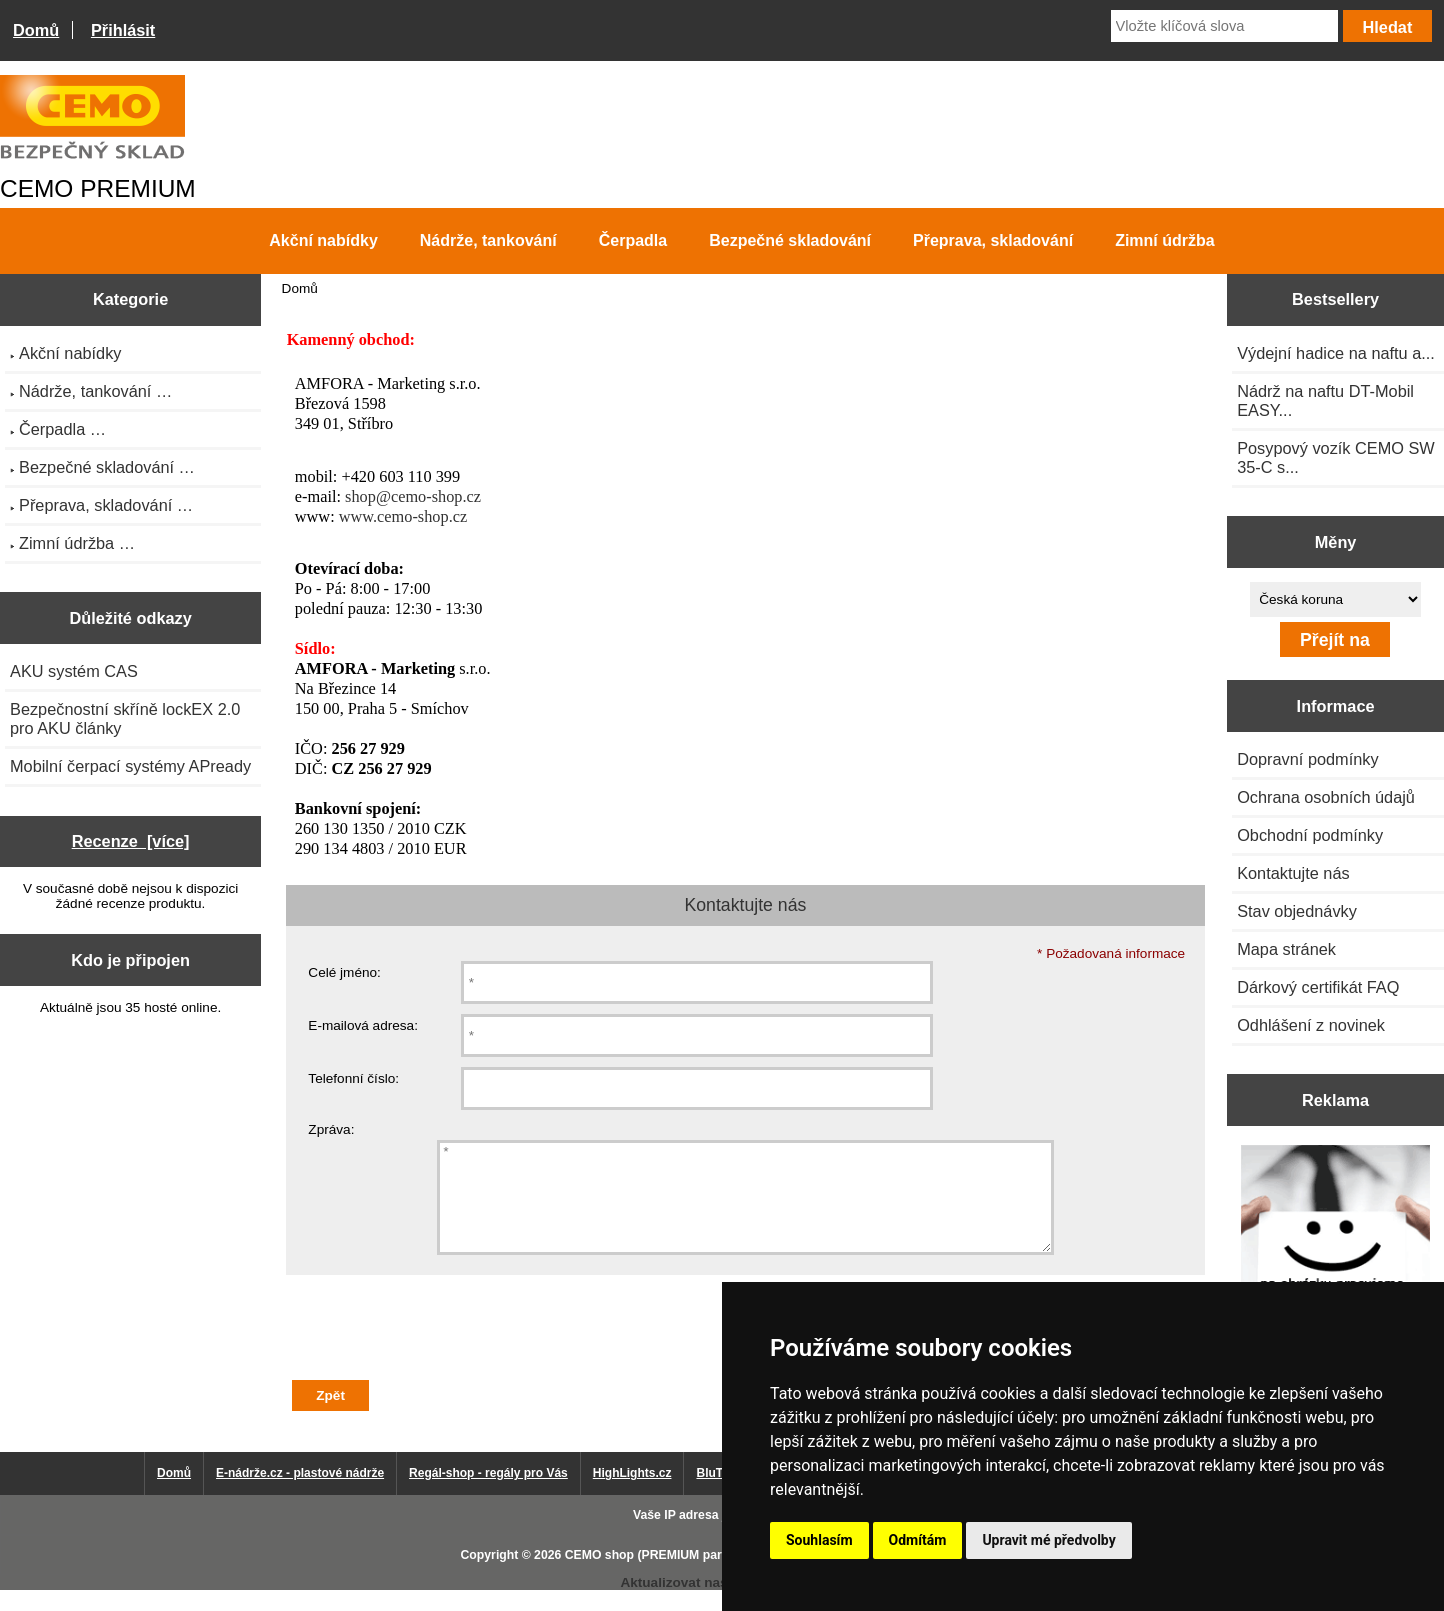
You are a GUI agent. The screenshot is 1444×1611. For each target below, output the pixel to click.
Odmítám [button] (918, 1540)
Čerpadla (633, 240)
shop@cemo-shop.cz (413, 496)
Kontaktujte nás (1293, 873)
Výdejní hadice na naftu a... (1336, 353)
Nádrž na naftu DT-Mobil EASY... (1325, 400)
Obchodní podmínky (1310, 835)
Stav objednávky (1297, 911)
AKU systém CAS (74, 671)
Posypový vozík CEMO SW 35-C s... (1336, 457)
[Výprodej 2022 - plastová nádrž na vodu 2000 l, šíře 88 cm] (1336, 1241)
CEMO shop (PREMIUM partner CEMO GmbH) (697, 1576)
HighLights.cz (632, 1494)
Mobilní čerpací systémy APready (130, 766)
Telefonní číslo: (353, 1078)
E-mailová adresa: (363, 1025)
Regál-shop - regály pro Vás (488, 1494)
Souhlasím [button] (819, 1540)
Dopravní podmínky (1307, 759)
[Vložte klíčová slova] (1224, 26)
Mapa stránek (1286, 949)
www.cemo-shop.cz (403, 516)
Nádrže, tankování (488, 240)
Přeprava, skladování (993, 240)
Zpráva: (331, 1129)
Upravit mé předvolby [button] (1048, 1540)
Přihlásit (123, 30)
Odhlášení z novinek (1311, 1025)
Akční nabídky (323, 240)
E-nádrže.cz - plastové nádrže (300, 1494)
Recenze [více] (131, 841)
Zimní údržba (1165, 240)
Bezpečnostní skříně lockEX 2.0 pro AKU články (125, 718)
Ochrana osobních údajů (1326, 797)
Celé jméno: (344, 972)
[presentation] (438, 1355)
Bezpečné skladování (790, 240)
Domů (36, 30)
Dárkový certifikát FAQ (1318, 987)
